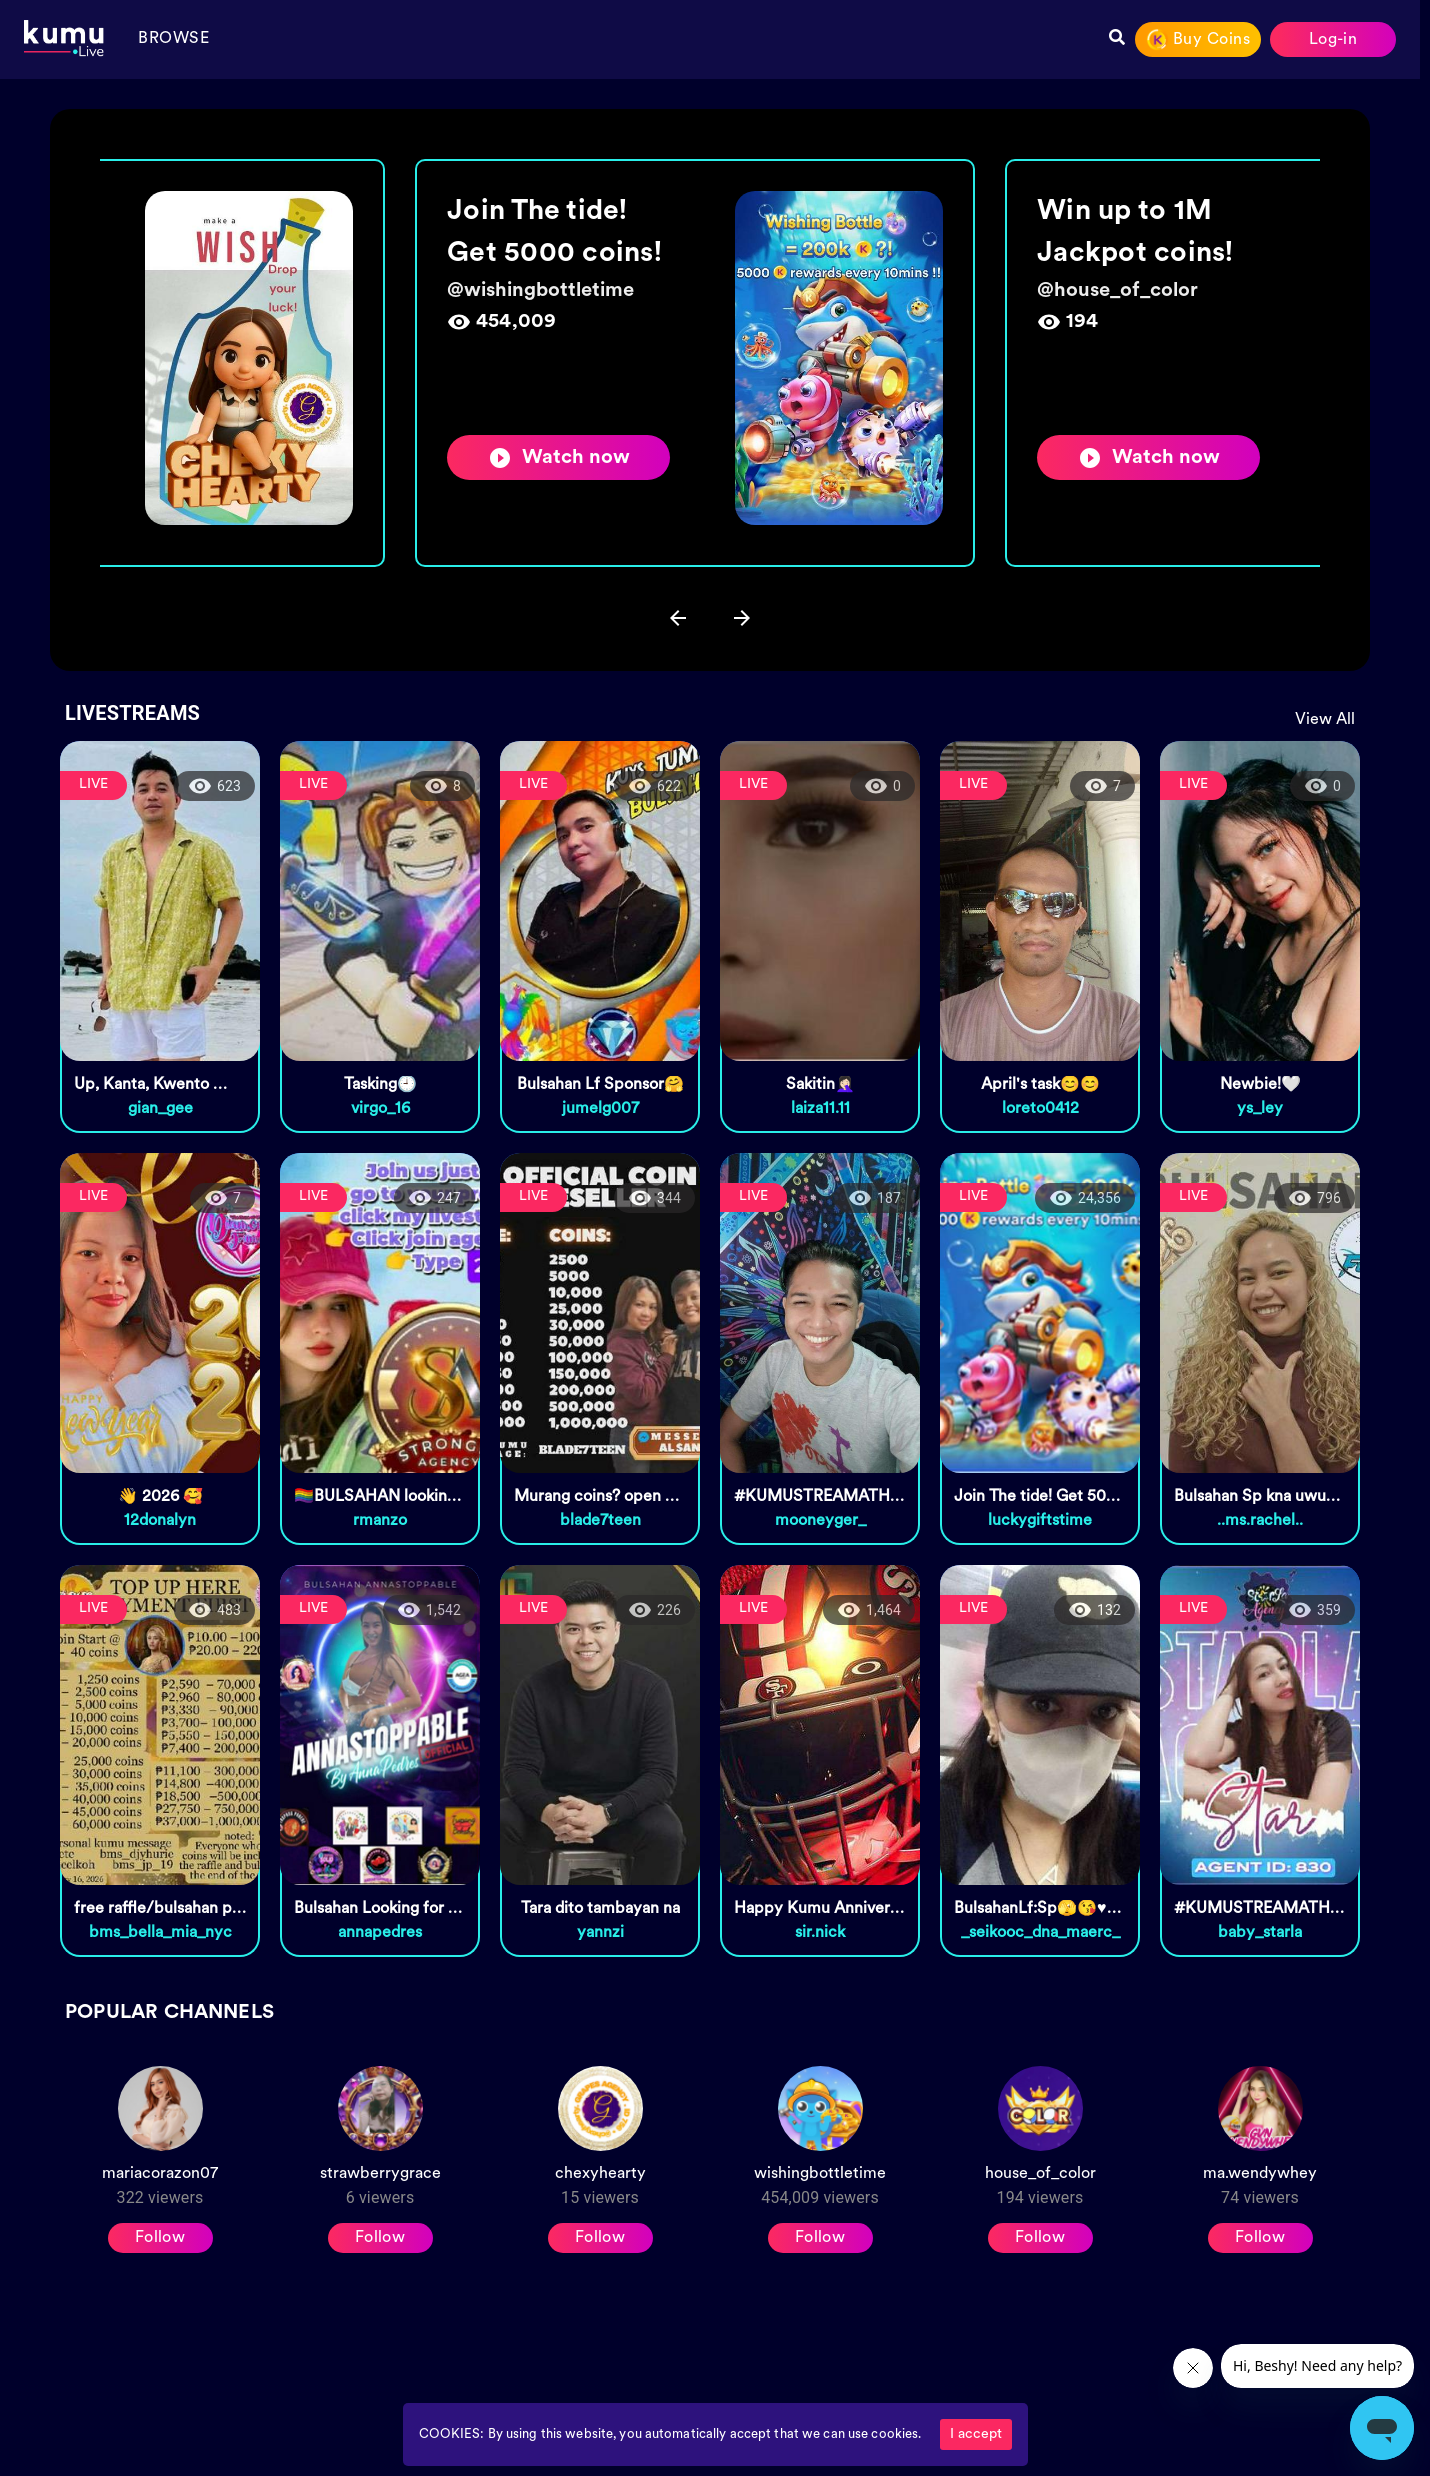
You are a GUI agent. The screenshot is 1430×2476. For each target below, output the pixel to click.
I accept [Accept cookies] (976, 2434)
